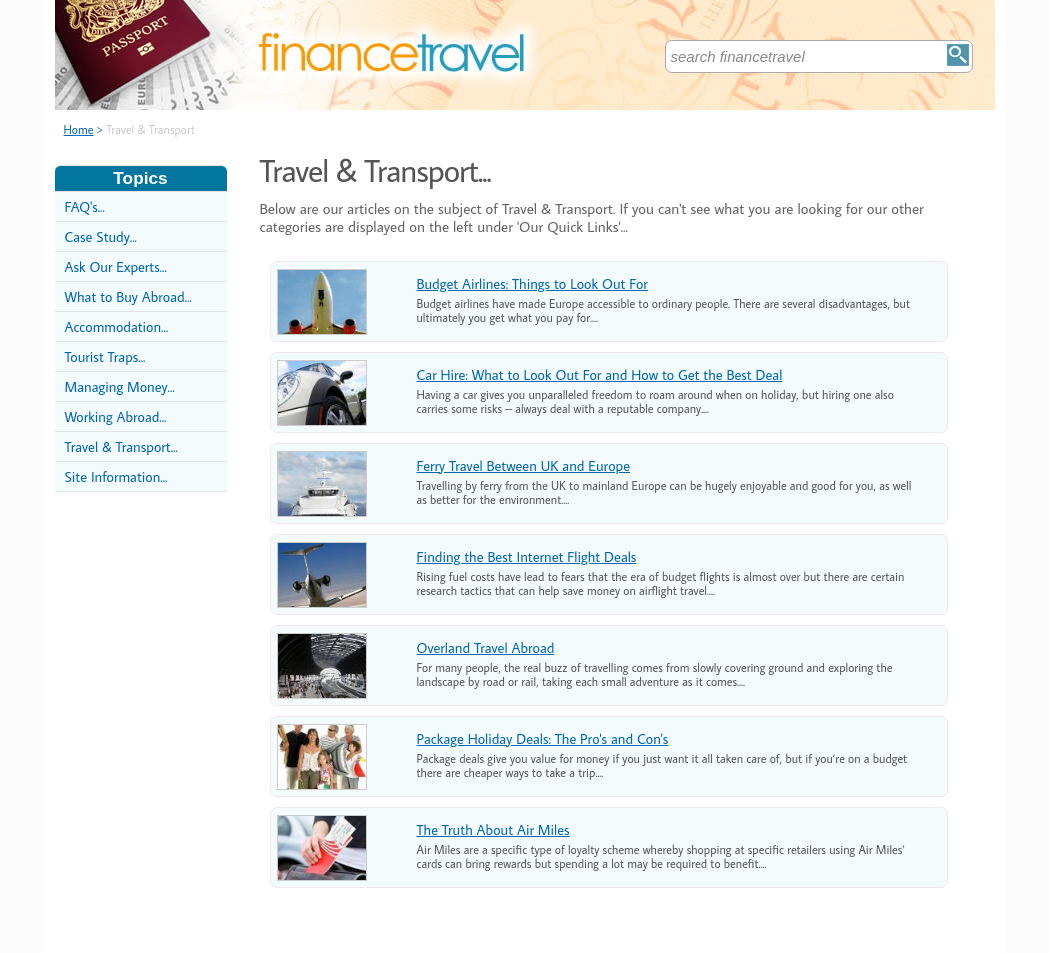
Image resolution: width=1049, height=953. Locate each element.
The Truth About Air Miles (493, 829)
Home (79, 129)
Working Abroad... (116, 416)
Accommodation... (117, 326)
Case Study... (101, 236)
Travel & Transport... (121, 446)
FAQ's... (85, 206)
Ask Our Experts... (116, 266)
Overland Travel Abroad (486, 647)
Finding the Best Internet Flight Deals (527, 556)
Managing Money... (120, 386)
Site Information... (116, 476)
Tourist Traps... (105, 356)
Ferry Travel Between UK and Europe (524, 465)
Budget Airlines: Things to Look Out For (532, 283)
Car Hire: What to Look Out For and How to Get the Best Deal (600, 374)
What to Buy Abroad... (128, 296)
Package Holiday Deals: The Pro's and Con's (543, 738)
